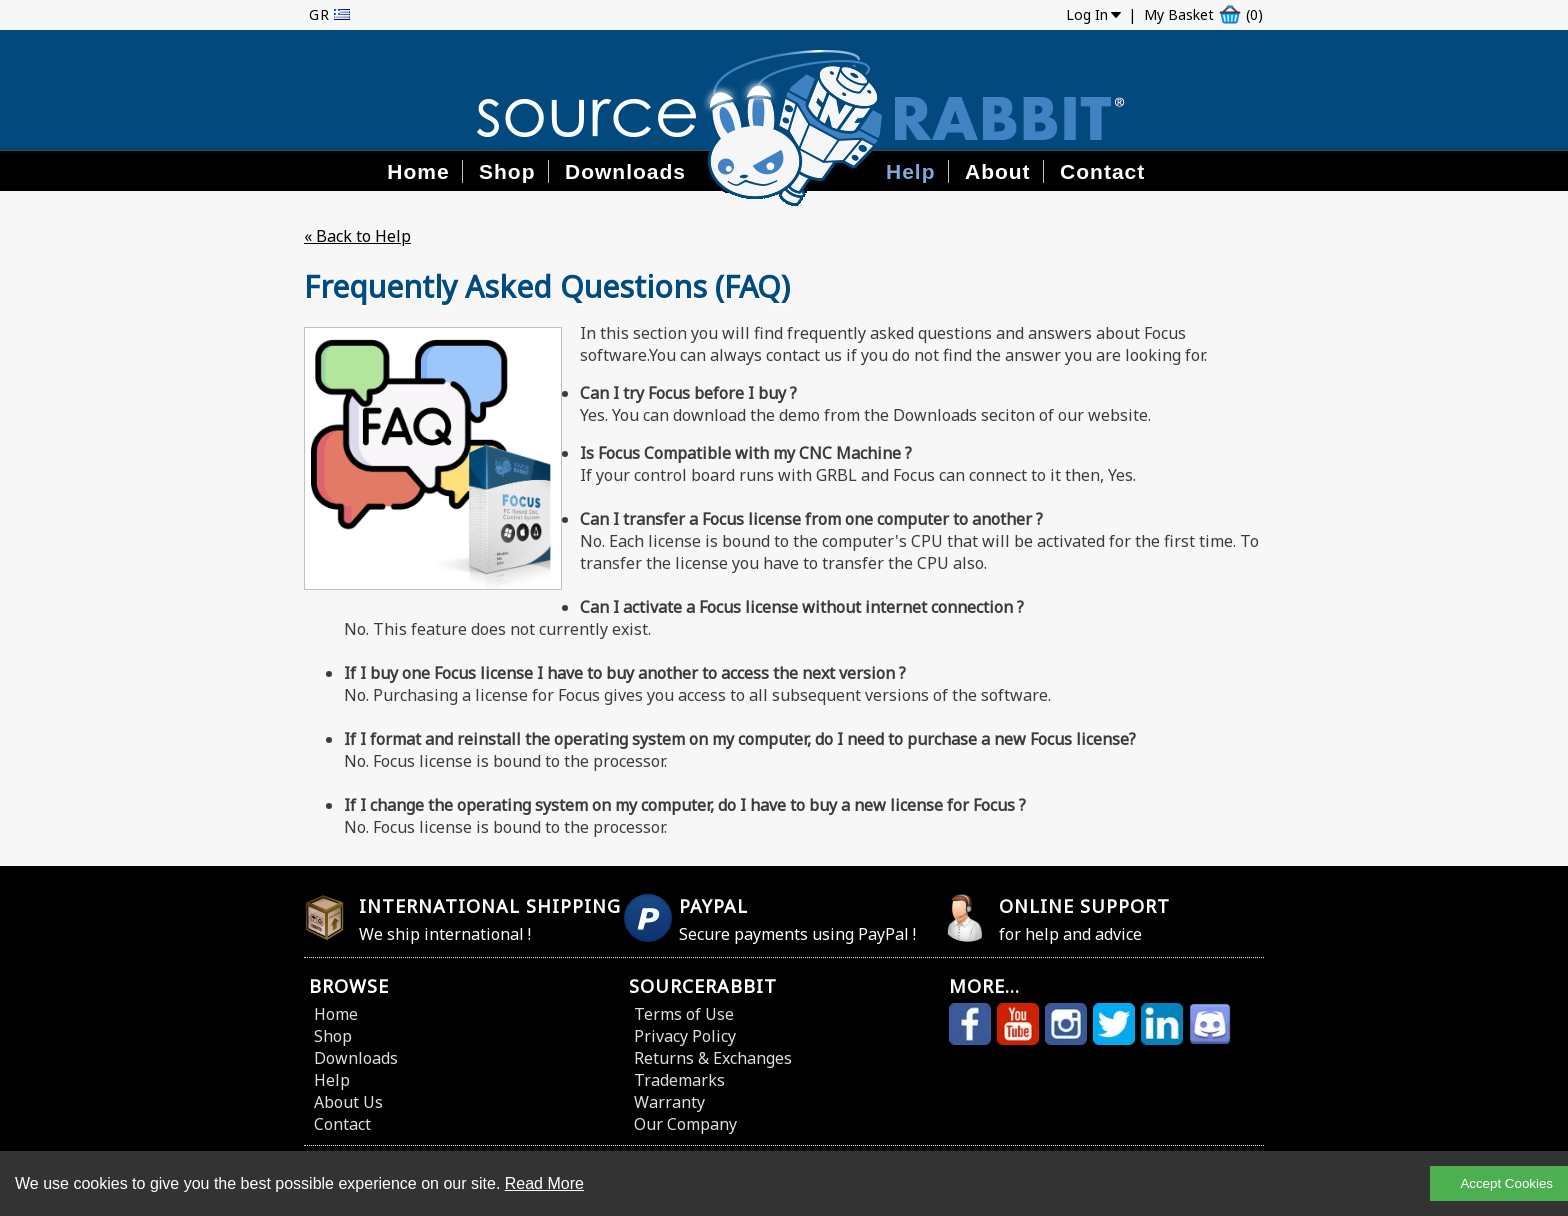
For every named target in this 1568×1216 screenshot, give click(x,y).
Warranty (669, 1102)
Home (418, 171)
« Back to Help (357, 236)
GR (319, 14)
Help (911, 171)
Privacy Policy (685, 1036)
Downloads (625, 171)
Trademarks (679, 1080)
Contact (1102, 171)
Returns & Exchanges (713, 1058)
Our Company (685, 1124)
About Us (348, 1102)
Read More (544, 1183)
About (998, 171)
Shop (507, 171)
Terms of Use (684, 1014)
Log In (1087, 14)
